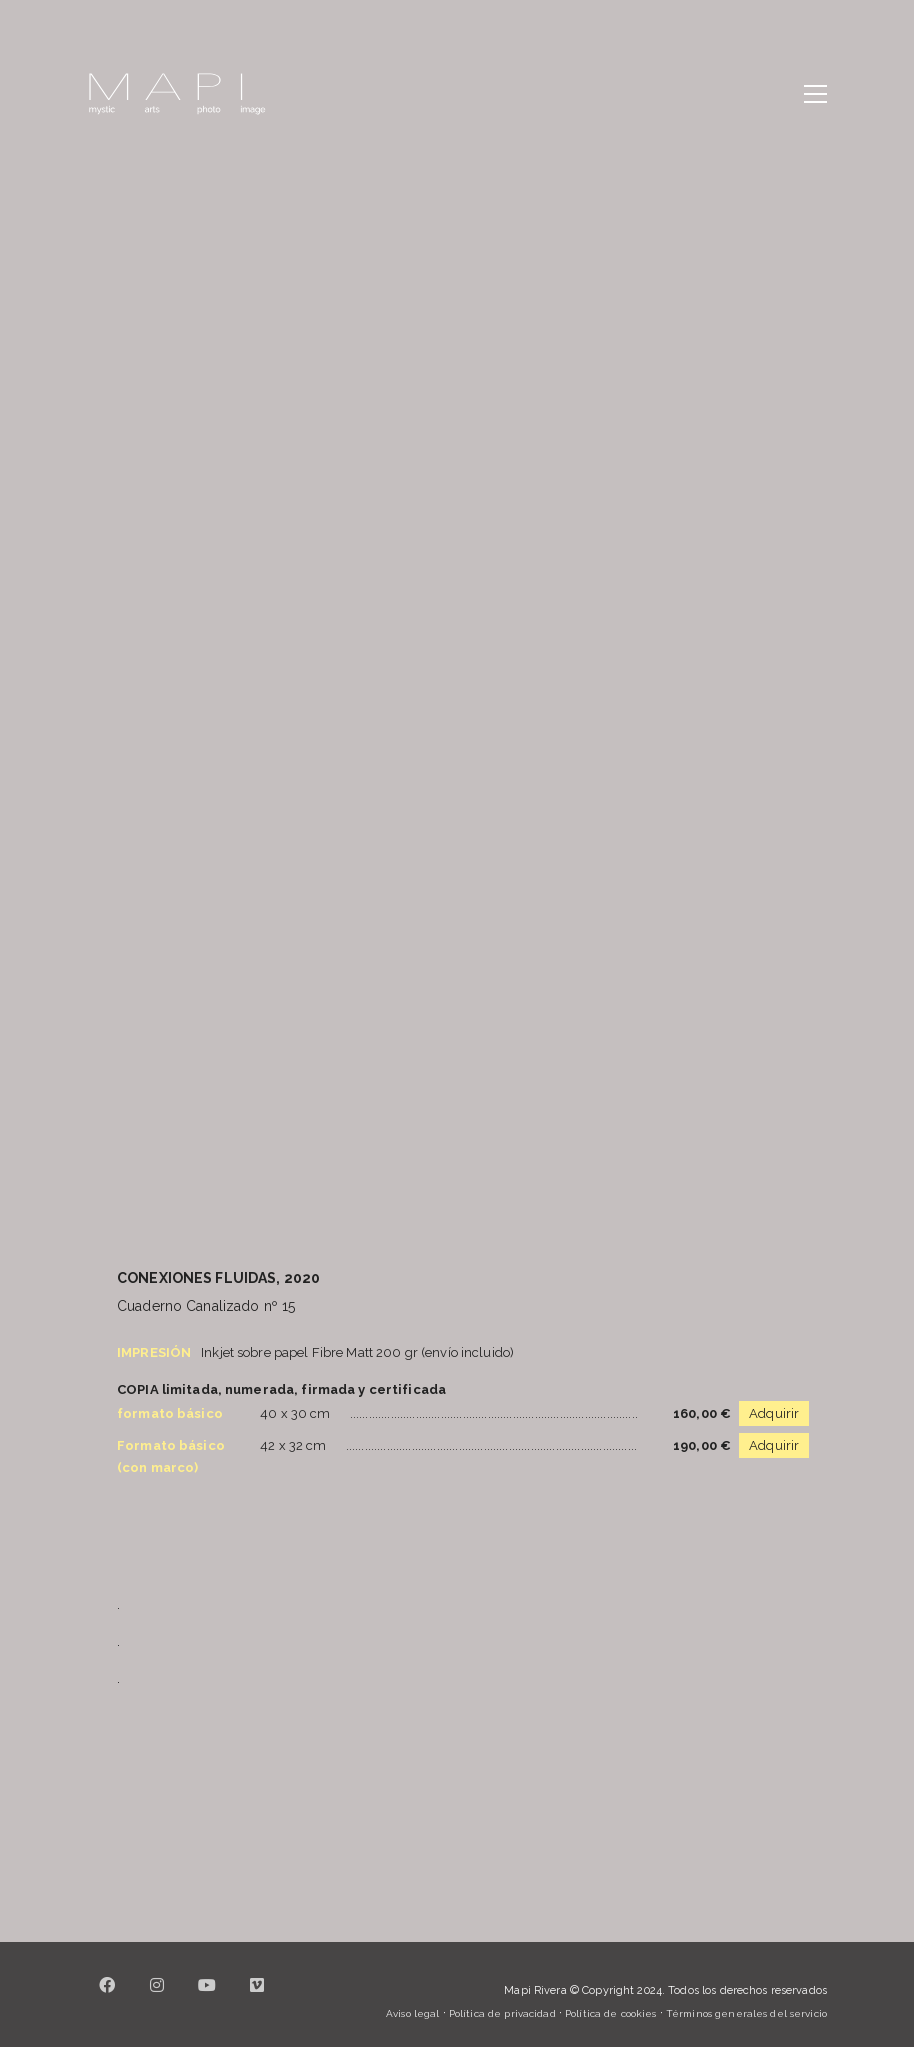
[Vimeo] (257, 1997)
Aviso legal (412, 2013)
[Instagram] (157, 1997)
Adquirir (774, 1413)
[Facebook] (107, 1997)
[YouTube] (207, 1997)
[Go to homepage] (177, 94)
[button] (815, 94)
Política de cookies (610, 2013)
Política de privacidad (502, 2013)
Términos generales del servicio (746, 2013)
